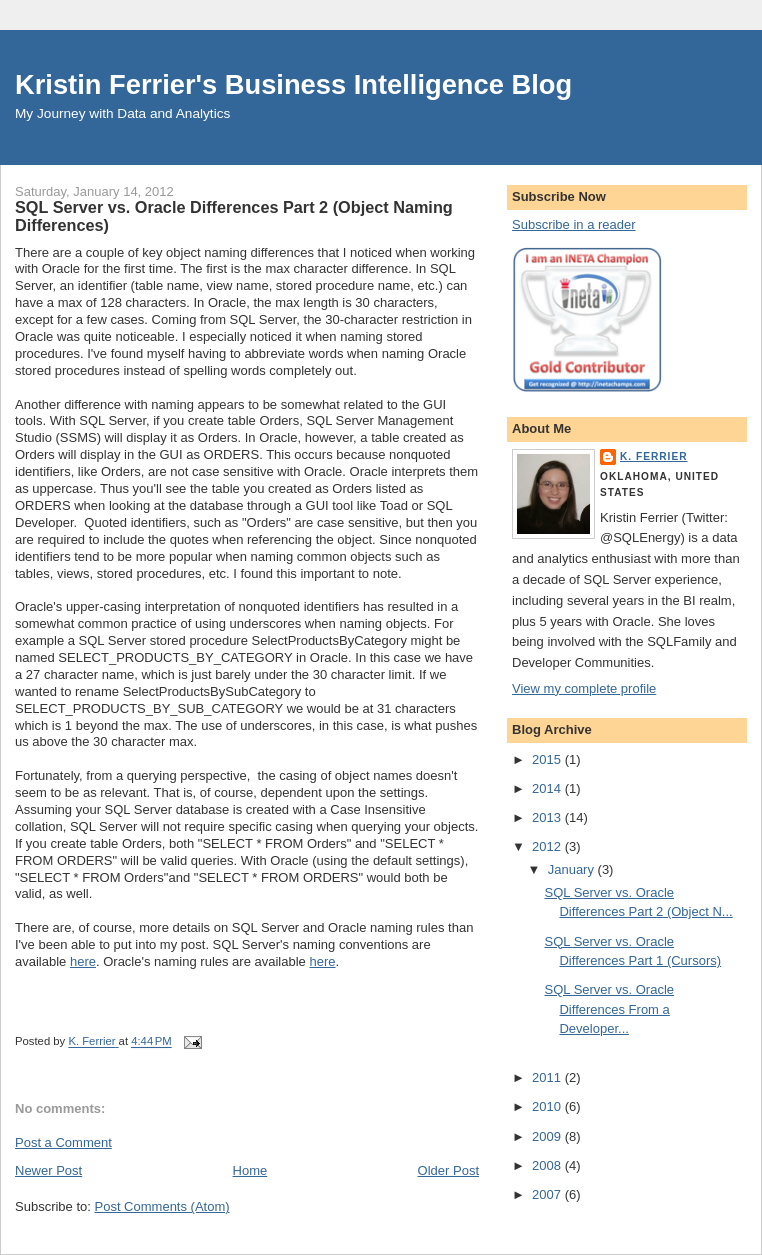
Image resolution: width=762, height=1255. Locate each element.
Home (250, 1170)
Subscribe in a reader (574, 224)
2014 (548, 788)
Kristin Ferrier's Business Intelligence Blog (293, 84)
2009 (548, 1136)
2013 (548, 817)
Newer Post (48, 1170)
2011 (548, 1077)
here (83, 961)
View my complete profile (584, 688)
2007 (548, 1194)
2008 (548, 1165)
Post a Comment (63, 1142)
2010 (548, 1106)
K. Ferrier (654, 456)
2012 (548, 846)
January (573, 869)
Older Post (448, 1170)
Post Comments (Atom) (162, 1206)
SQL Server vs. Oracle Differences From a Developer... (609, 1009)
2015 (548, 759)
